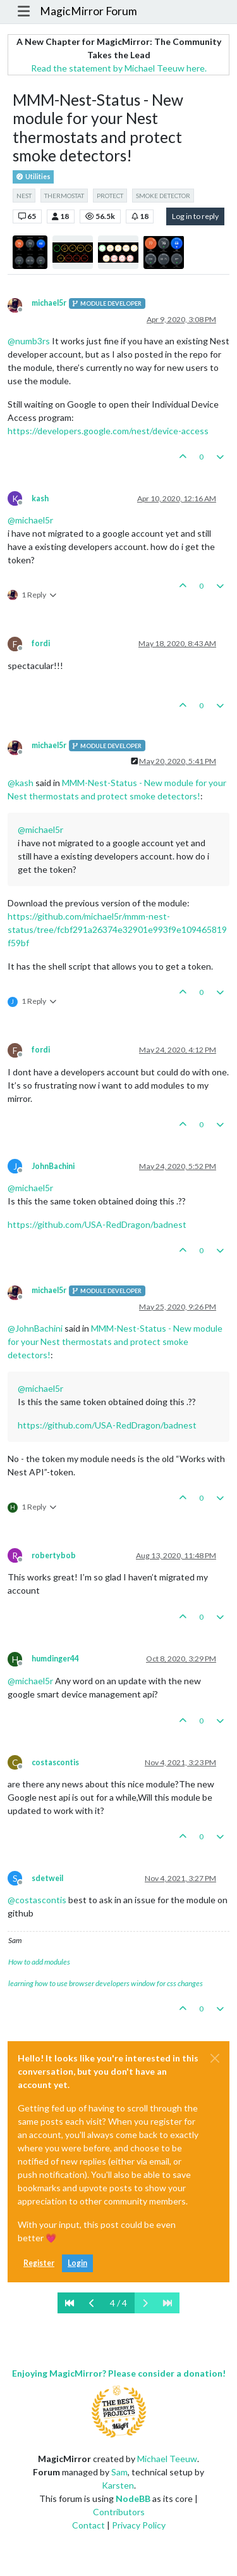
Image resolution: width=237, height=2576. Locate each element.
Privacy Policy (139, 2525)
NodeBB (133, 2498)
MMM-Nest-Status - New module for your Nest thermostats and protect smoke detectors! (115, 1341)
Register (38, 2263)
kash (40, 498)
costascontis (55, 1762)
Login (77, 2263)
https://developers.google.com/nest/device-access (108, 430)
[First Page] (70, 2302)
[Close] (214, 2058)
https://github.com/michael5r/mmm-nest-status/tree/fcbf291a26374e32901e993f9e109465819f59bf (117, 929)
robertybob (54, 1555)
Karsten (118, 2485)
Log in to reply (195, 216)
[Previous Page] (92, 2302)
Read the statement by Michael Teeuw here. (119, 68)
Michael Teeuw (167, 2458)
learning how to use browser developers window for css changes (105, 1983)
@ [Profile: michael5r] (30, 520)
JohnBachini (53, 1166)
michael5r (49, 303)
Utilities (33, 177)
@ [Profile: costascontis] (37, 1899)
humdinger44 (55, 1658)
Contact (88, 2525)
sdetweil (47, 1878)
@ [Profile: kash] (20, 782)
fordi (41, 643)
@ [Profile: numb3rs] (29, 340)
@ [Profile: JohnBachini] (35, 1328)
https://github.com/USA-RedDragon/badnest (97, 1224)
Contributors (119, 2511)
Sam (119, 2472)
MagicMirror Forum (88, 11)
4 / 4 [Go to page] (118, 2303)
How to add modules (39, 1961)
